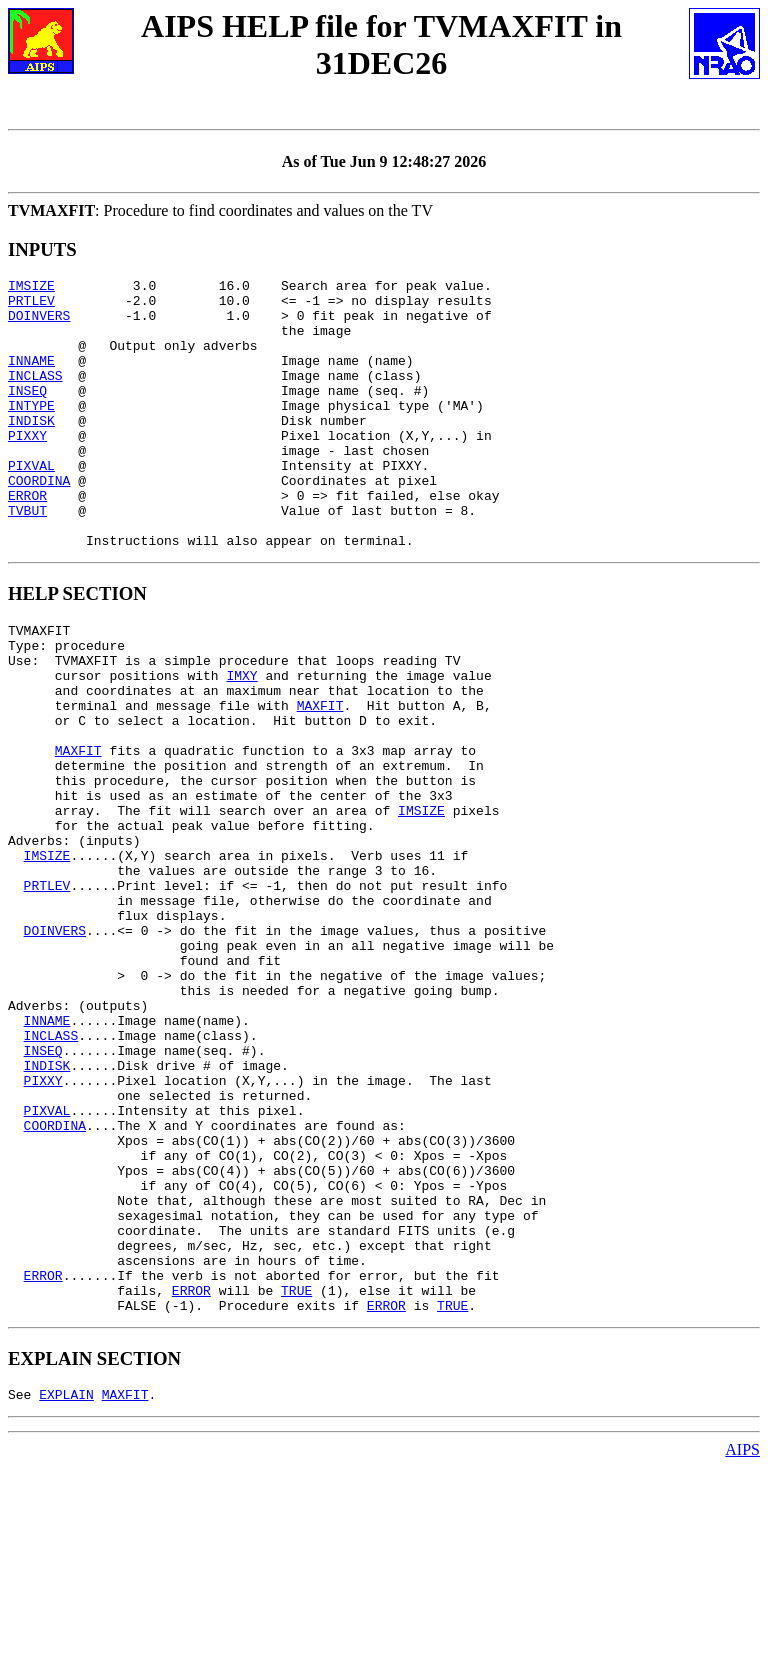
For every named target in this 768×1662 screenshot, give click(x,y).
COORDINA (39, 522)
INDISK (31, 450)
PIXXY (27, 468)
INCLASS (35, 396)
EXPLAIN (66, 1589)
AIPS (742, 1644)
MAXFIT (320, 777)
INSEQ (27, 414)
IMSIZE (31, 288)
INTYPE (31, 432)
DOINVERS (39, 324)
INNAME (31, 378)
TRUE (296, 1479)
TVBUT (27, 558)
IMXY (241, 741)
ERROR (27, 540)
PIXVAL (31, 504)
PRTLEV (31, 306)
